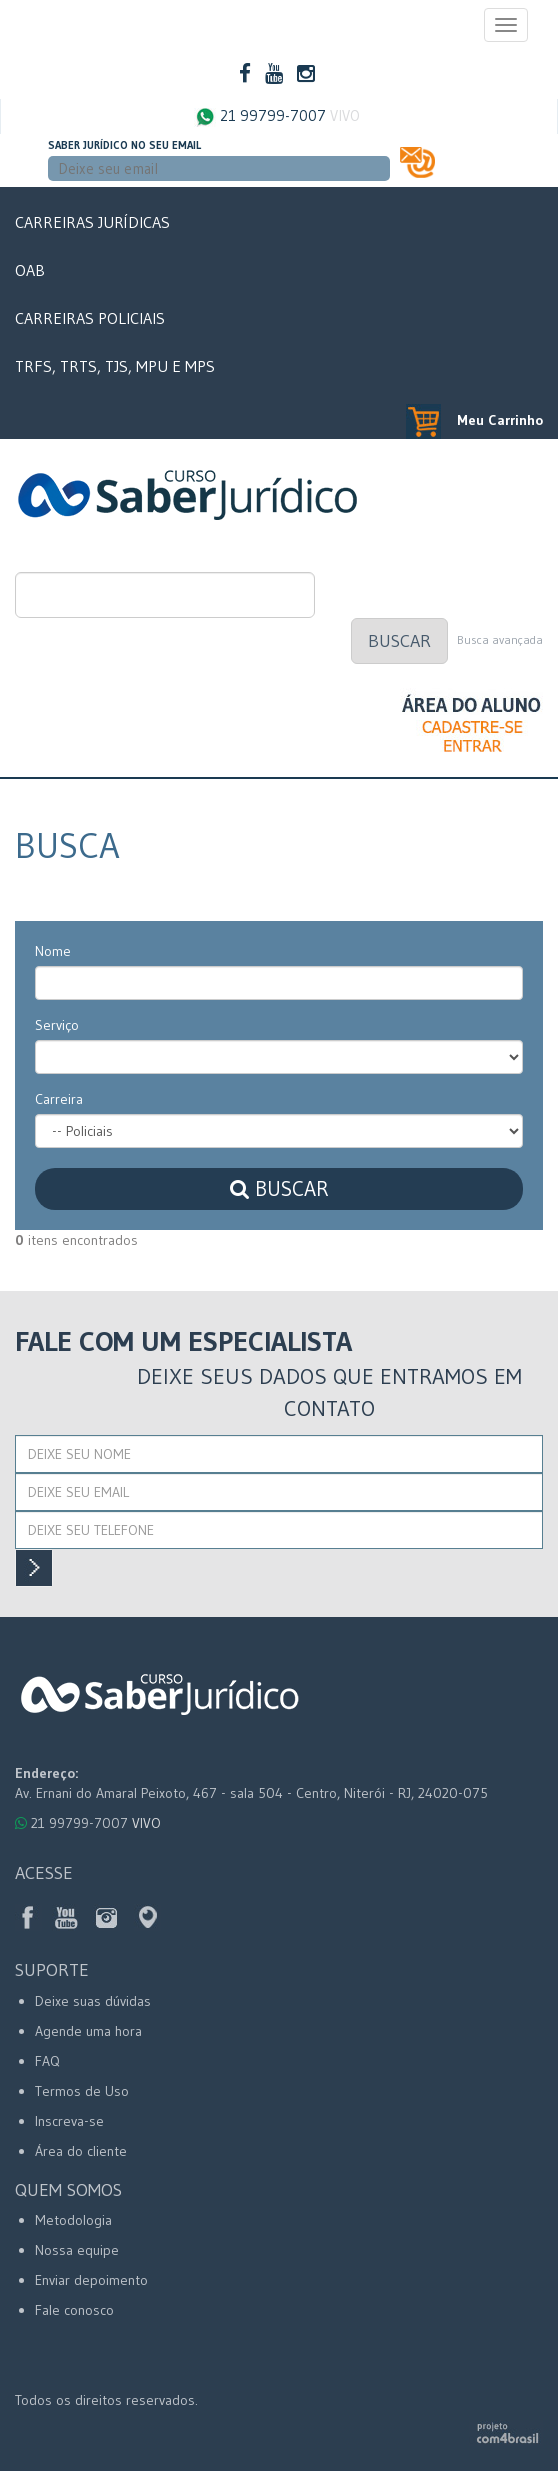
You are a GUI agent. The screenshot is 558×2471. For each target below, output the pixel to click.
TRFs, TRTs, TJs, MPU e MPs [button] (115, 366)
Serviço (57, 1025)
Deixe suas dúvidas (93, 2001)
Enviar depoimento (91, 2280)
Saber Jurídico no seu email (124, 145)
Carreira (59, 1099)
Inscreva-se (69, 2121)
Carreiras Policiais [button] (90, 318)
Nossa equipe (77, 2250)
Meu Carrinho (474, 420)
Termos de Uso (82, 2091)
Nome (53, 951)
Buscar (399, 641)
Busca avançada (500, 639)
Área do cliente (81, 2151)
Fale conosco (74, 2310)
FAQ (47, 2061)
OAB (30, 270)
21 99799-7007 (277, 116)
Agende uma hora (88, 2031)
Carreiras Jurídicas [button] (92, 222)
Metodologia (73, 2220)
